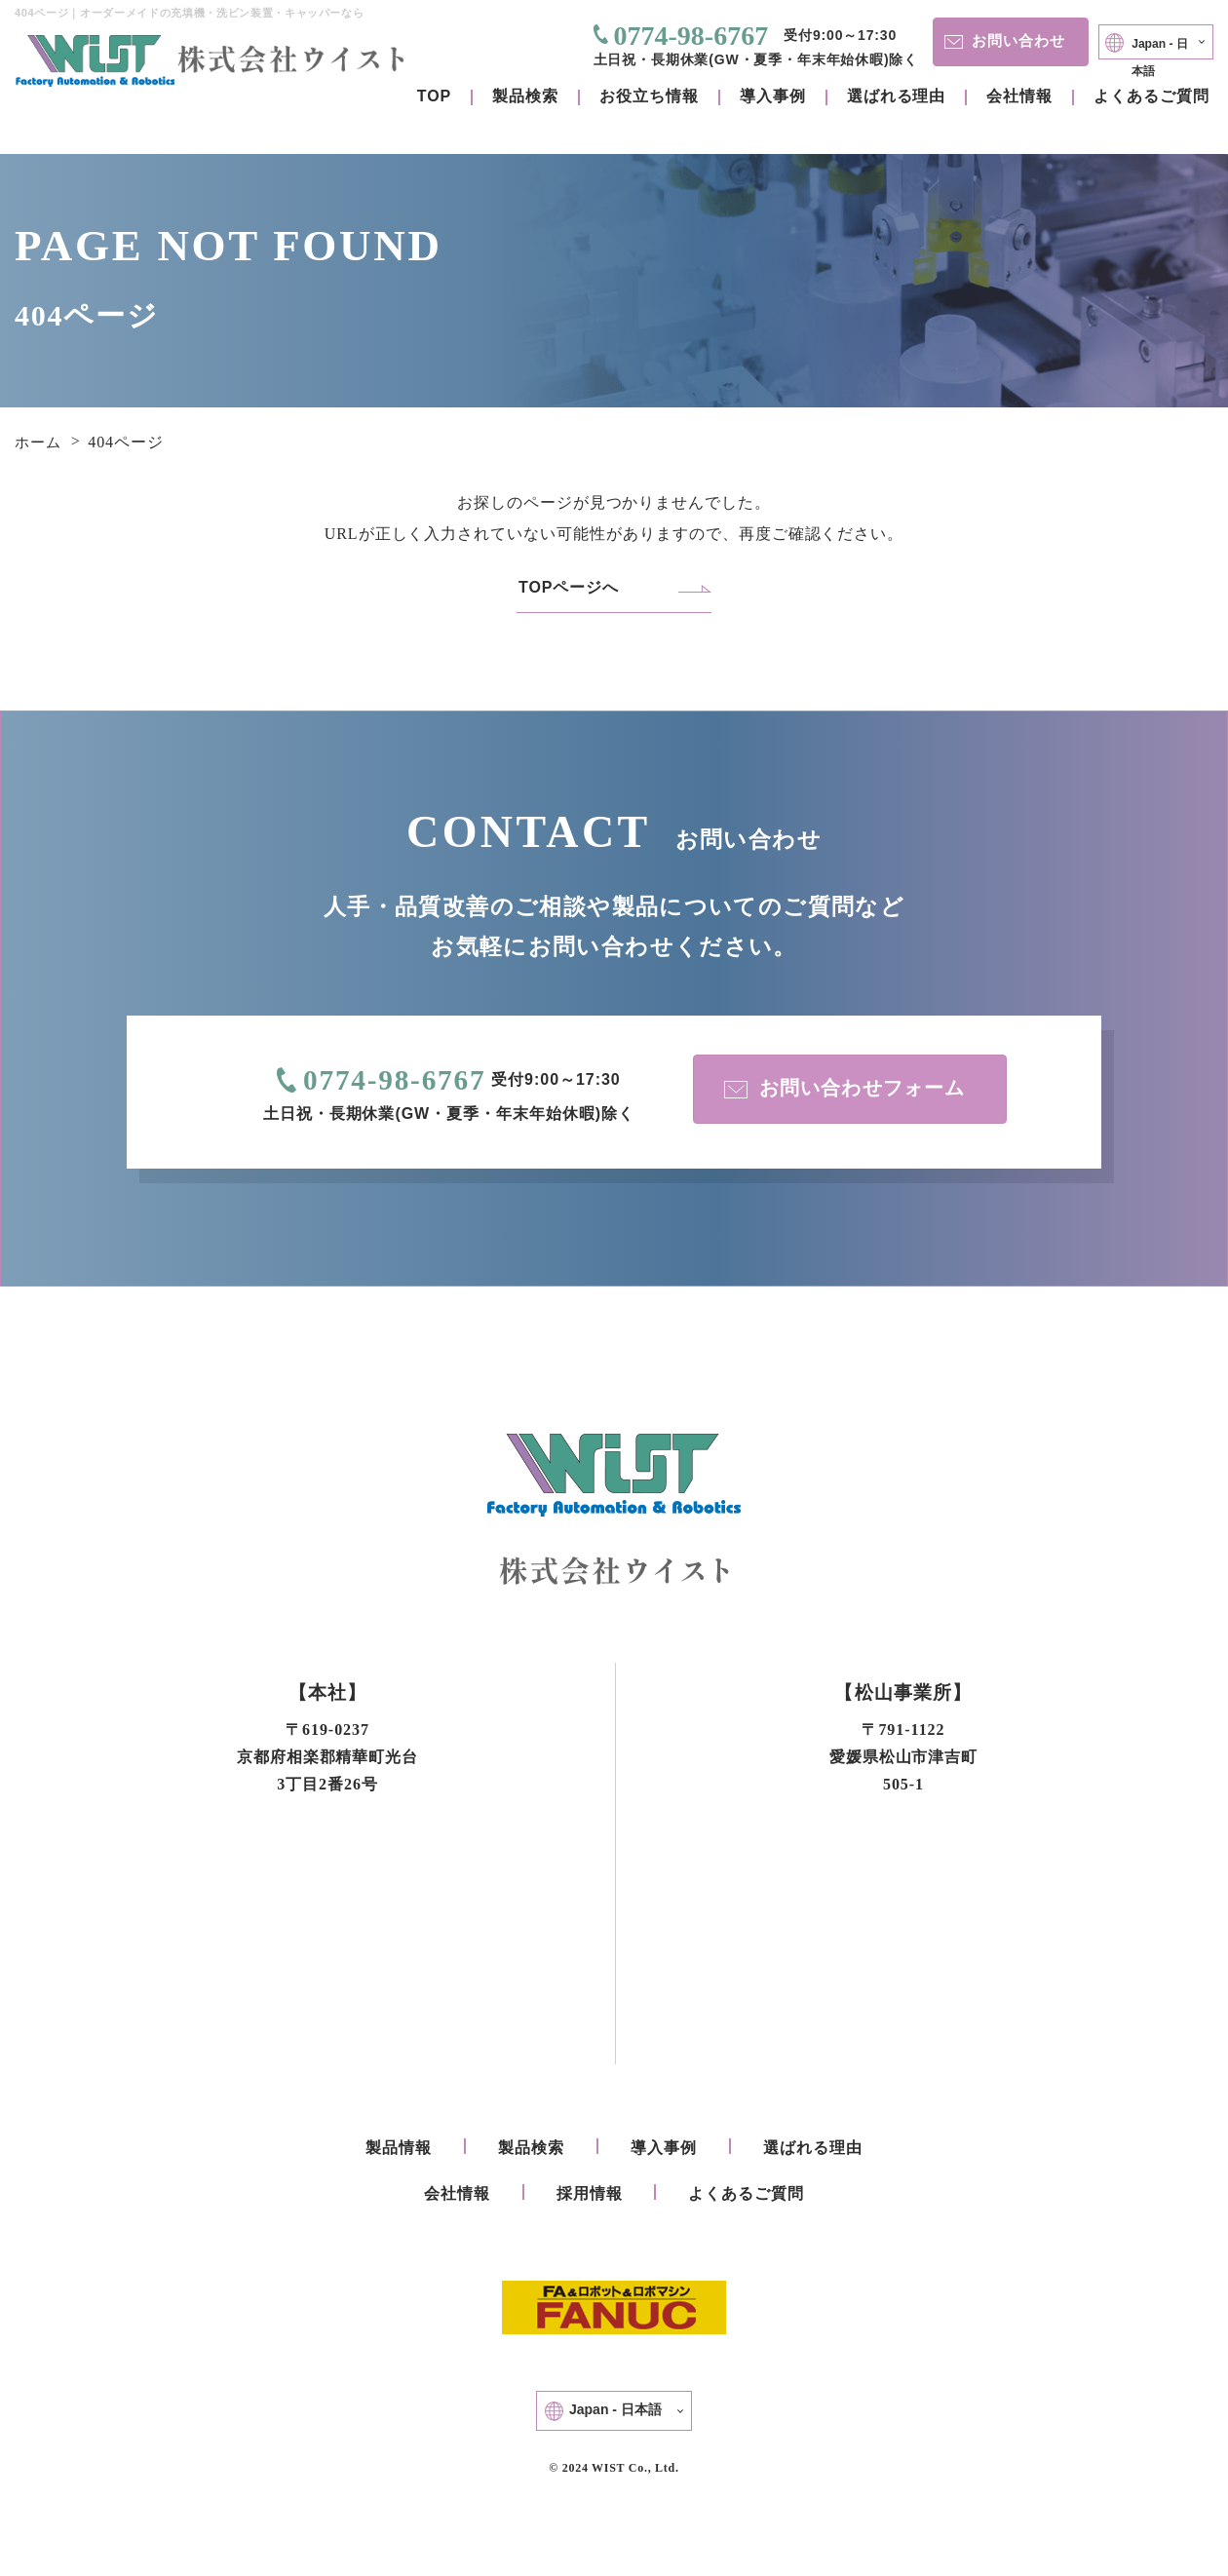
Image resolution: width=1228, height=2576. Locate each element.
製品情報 (398, 2152)
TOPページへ (568, 588)
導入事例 (773, 96)
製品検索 (525, 96)
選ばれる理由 (896, 96)
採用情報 (589, 2198)
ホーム (39, 442)
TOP (434, 96)
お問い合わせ (977, 40)
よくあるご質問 (1151, 96)
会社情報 (1019, 96)
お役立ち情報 (649, 96)
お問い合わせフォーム (841, 1094)
